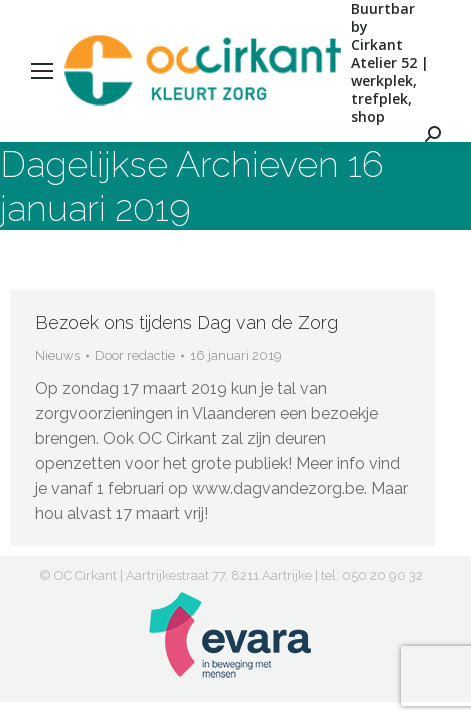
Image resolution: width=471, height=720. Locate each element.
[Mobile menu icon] (42, 71)
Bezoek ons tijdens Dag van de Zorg (186, 322)
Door (135, 355)
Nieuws (57, 355)
